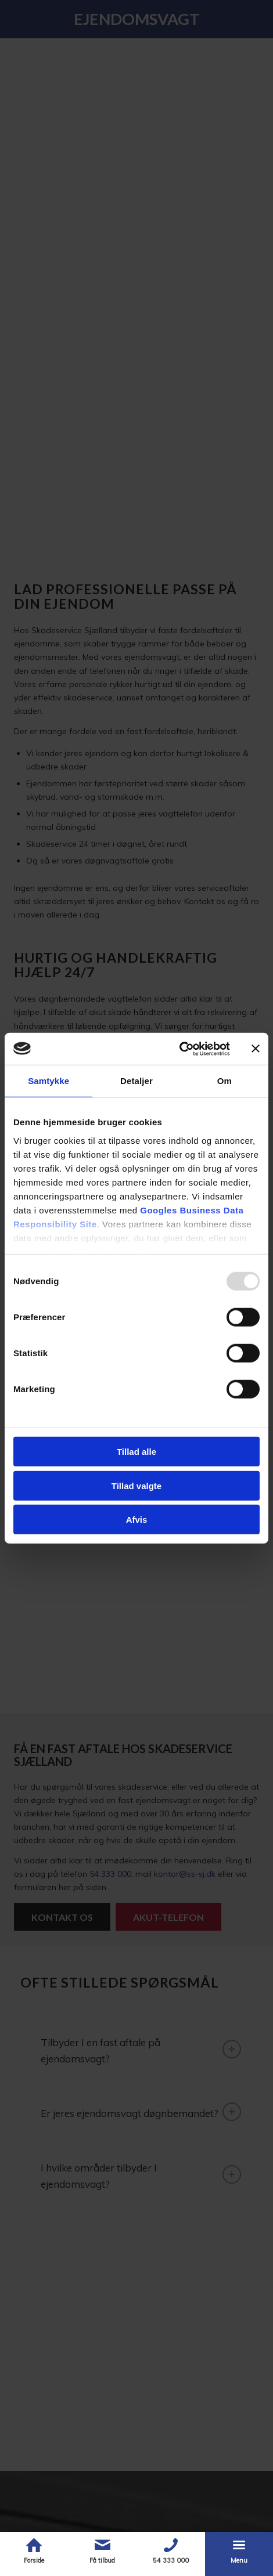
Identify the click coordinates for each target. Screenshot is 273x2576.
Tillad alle (136, 1452)
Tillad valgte (136, 1485)
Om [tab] (224, 1081)
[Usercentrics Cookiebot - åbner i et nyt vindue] (179, 1048)
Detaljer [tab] (136, 1081)
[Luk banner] (256, 1049)
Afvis (137, 1519)
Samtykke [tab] (48, 1081)
